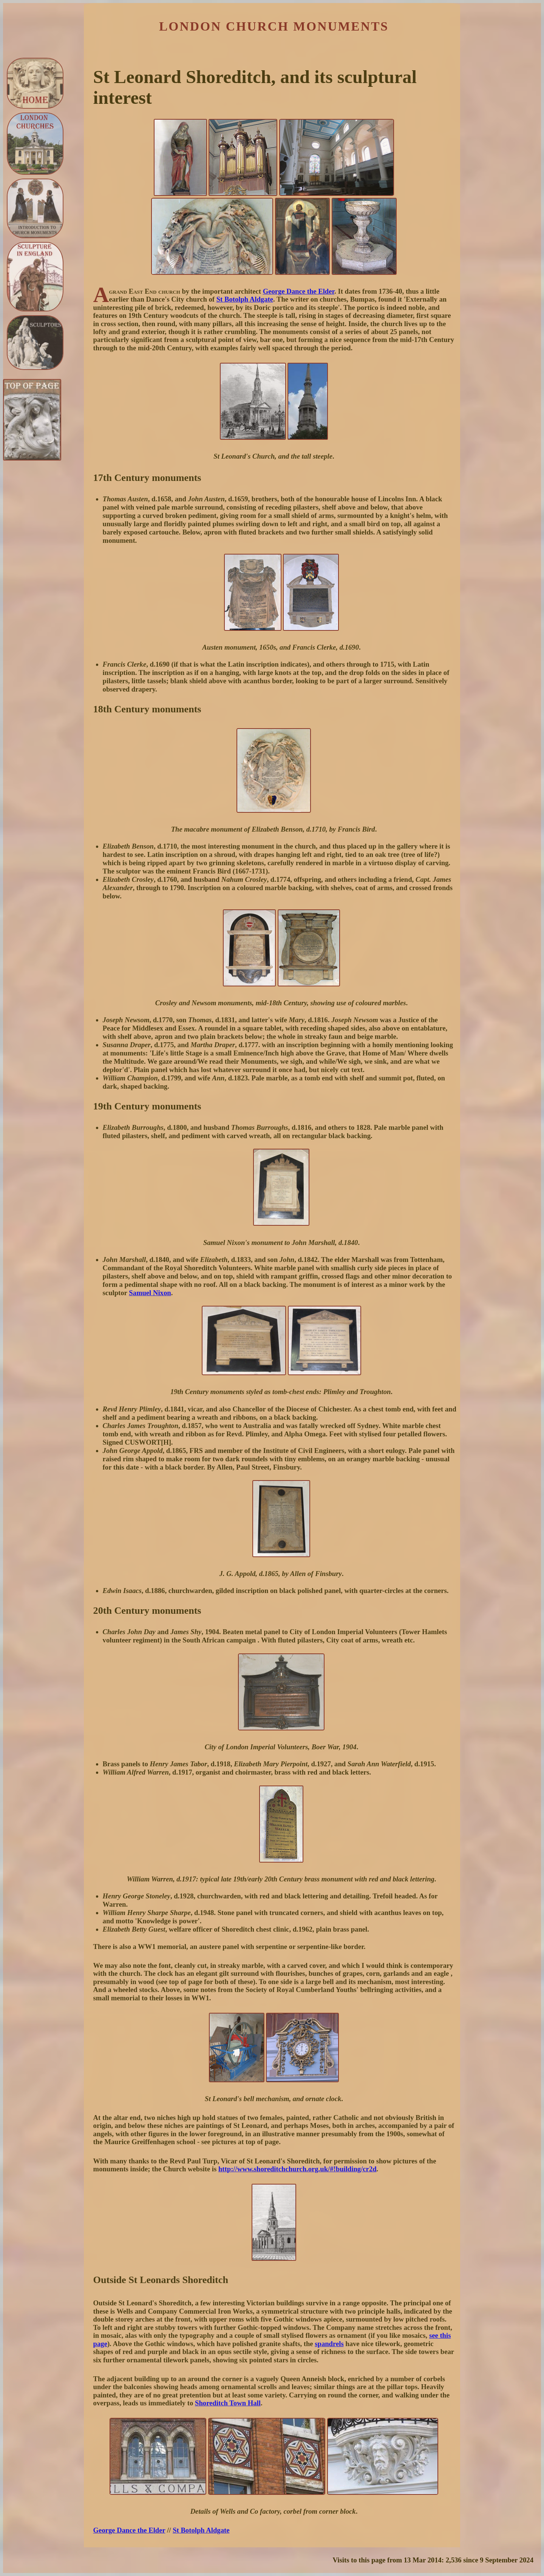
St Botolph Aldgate (244, 299)
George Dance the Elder (298, 291)
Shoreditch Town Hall (228, 2403)
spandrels (329, 2344)
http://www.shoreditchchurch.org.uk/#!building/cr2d (297, 2169)
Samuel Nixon (150, 1293)
